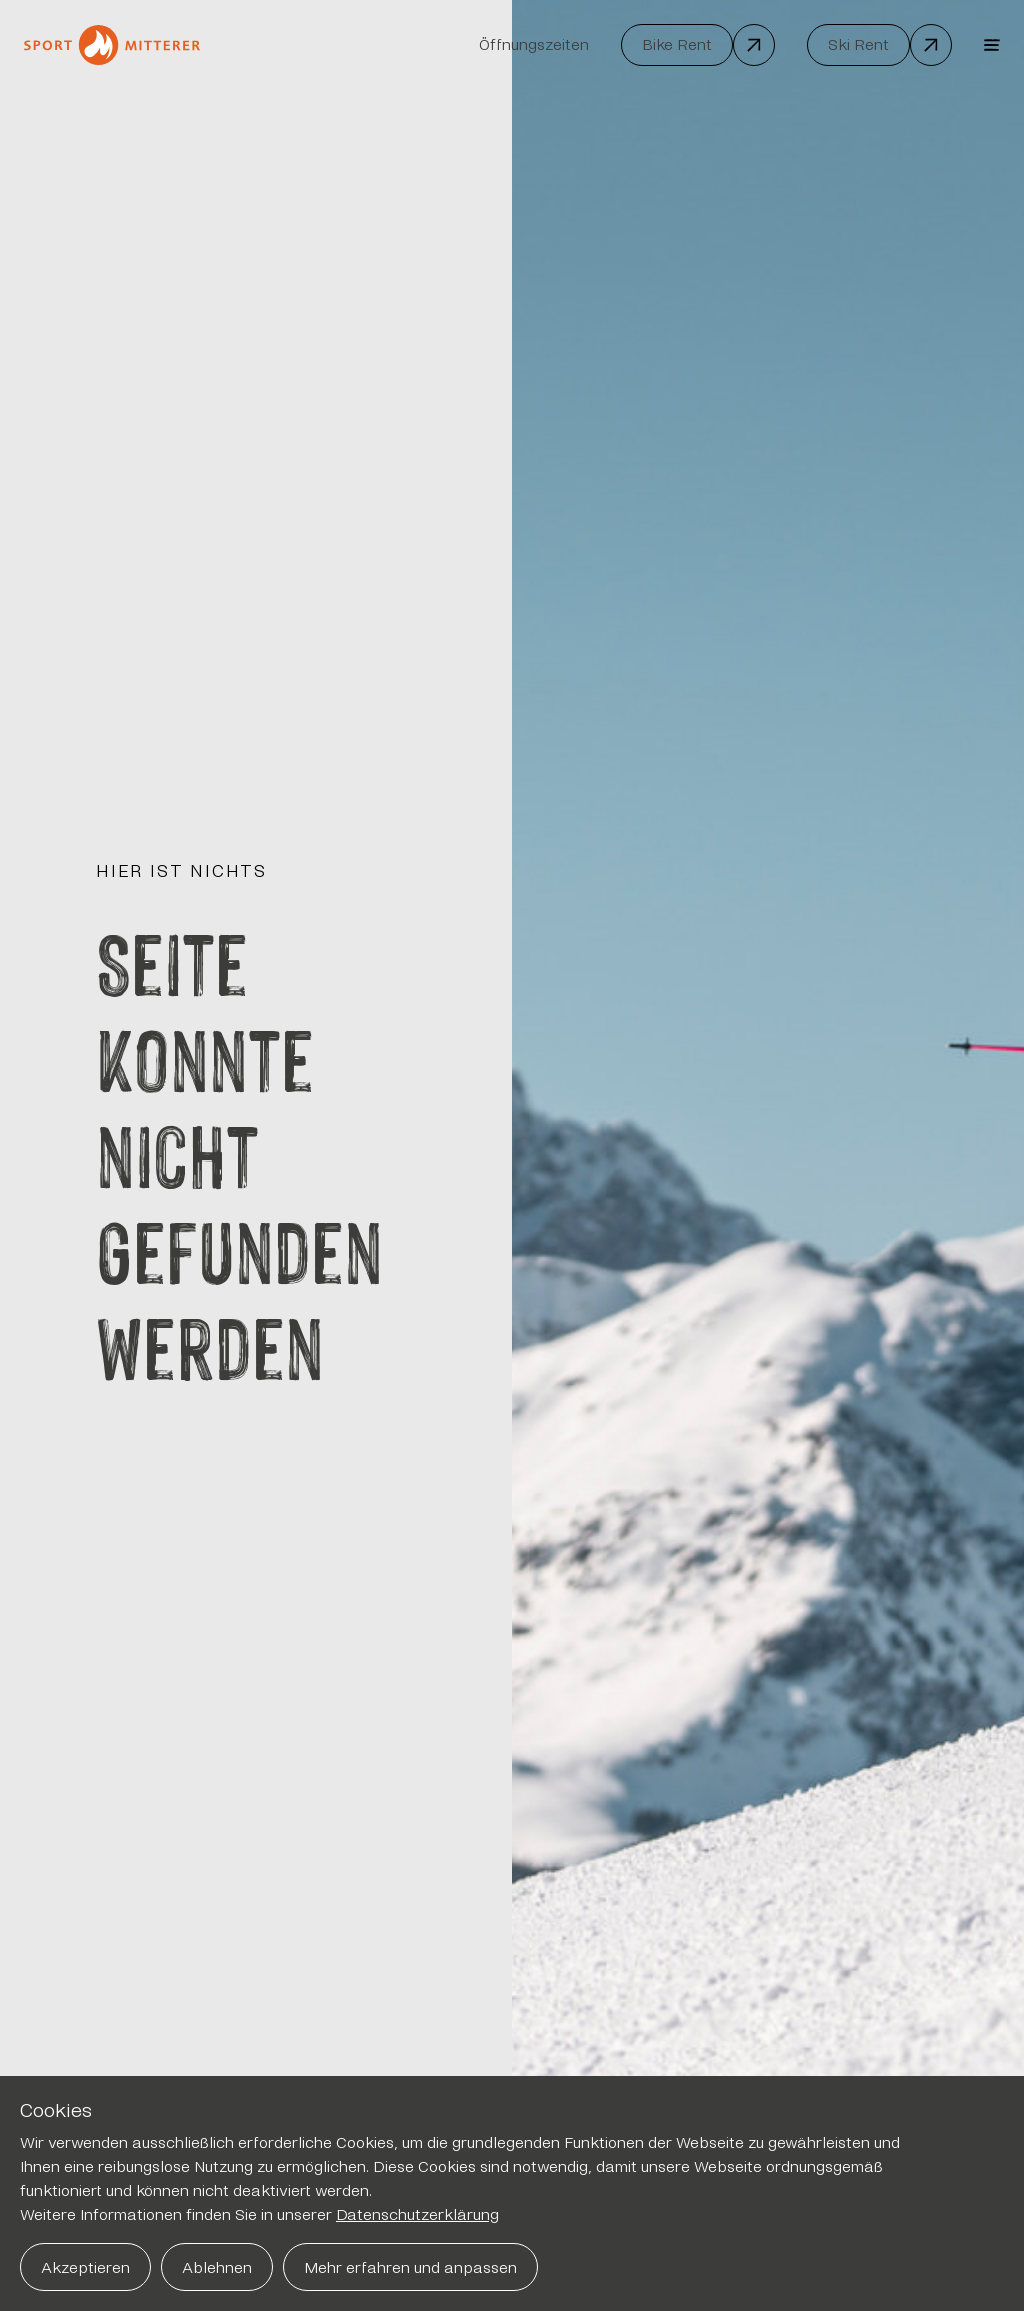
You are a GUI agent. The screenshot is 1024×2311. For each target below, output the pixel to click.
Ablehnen (217, 2267)
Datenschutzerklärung (417, 2214)
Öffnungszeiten (534, 44)
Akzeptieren (85, 2267)
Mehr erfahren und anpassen (410, 2267)
